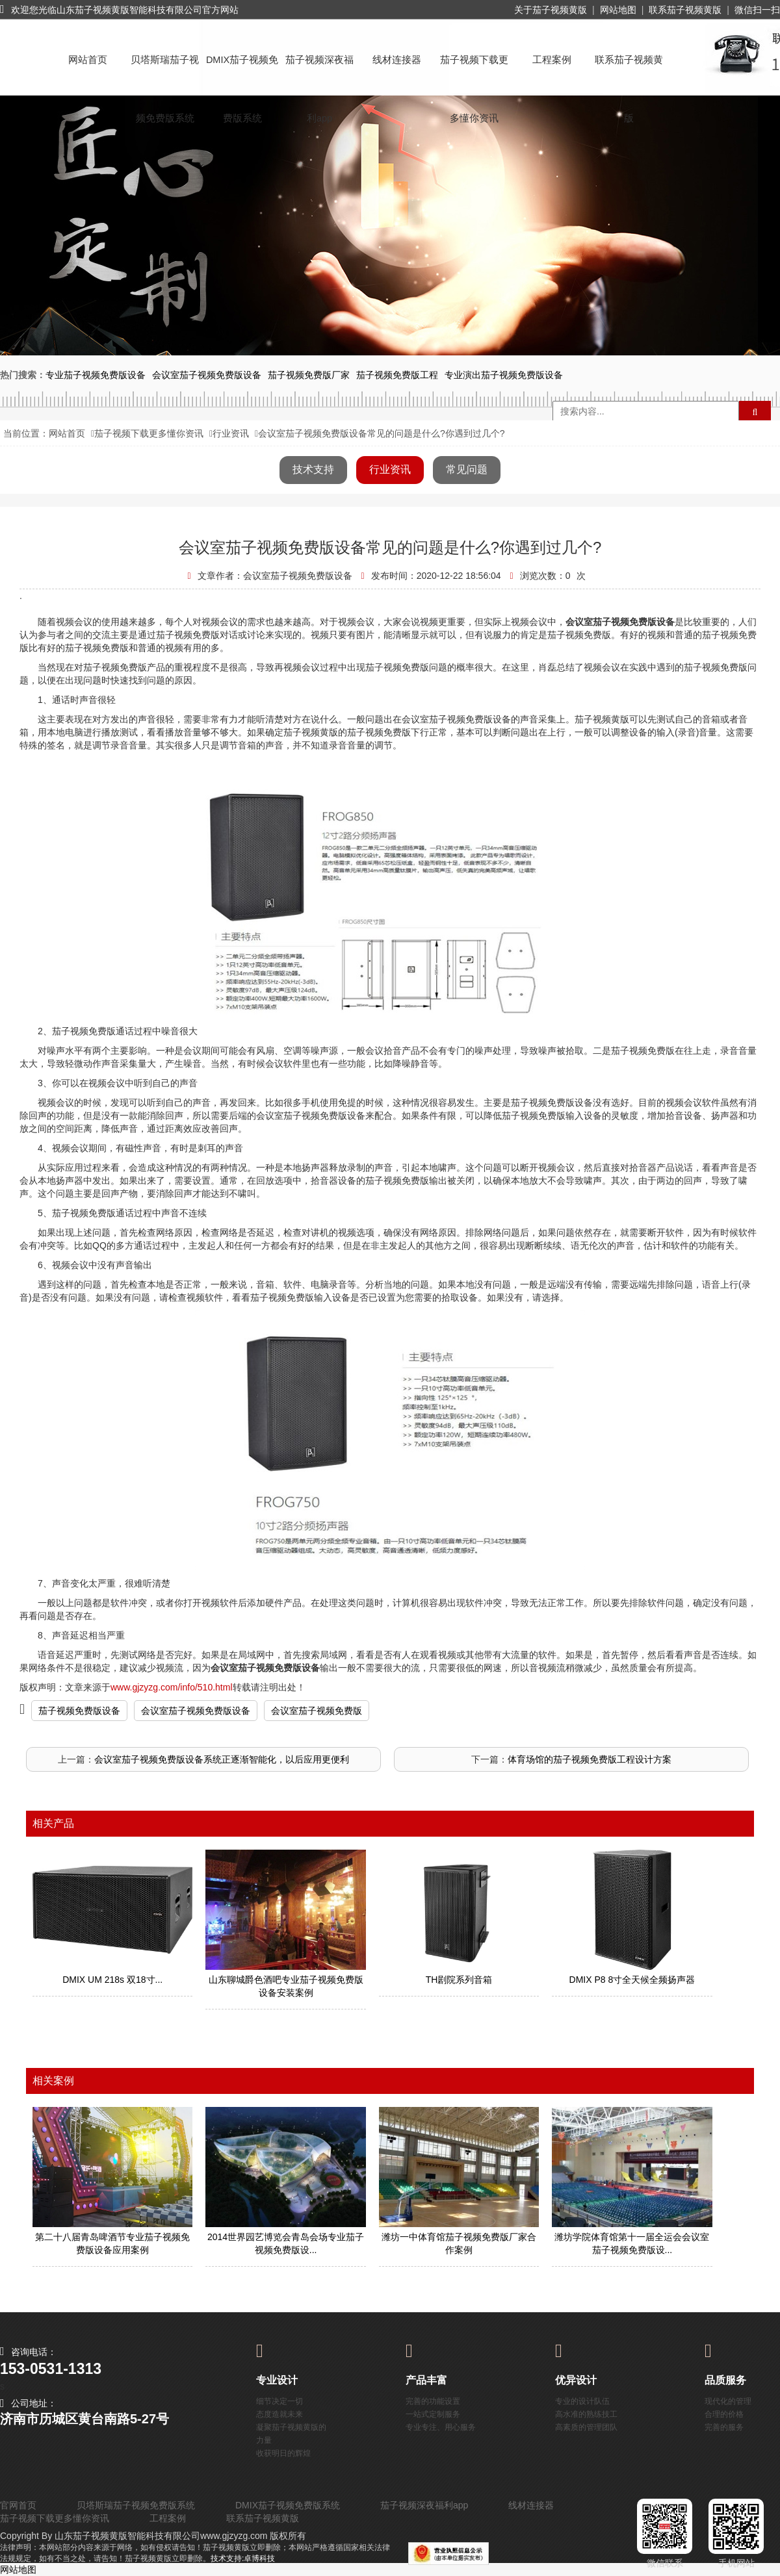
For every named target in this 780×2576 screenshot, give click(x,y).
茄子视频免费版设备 (79, 1710)
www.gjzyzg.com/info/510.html (171, 1687)
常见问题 (467, 469)
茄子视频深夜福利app (319, 72)
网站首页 (87, 60)
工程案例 (551, 60)
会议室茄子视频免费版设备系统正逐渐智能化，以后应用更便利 (221, 1759)
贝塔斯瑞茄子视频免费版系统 (165, 72)
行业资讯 (231, 433)
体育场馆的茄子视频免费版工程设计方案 (589, 1759)
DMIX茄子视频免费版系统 (242, 72)
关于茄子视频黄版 (550, 10)
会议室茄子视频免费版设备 (195, 1710)
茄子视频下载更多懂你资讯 (474, 72)
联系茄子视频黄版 (685, 10)
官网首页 (18, 2505)
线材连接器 (396, 60)
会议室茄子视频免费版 (316, 1710)
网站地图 (618, 10)
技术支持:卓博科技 (243, 2558)
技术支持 (313, 469)
